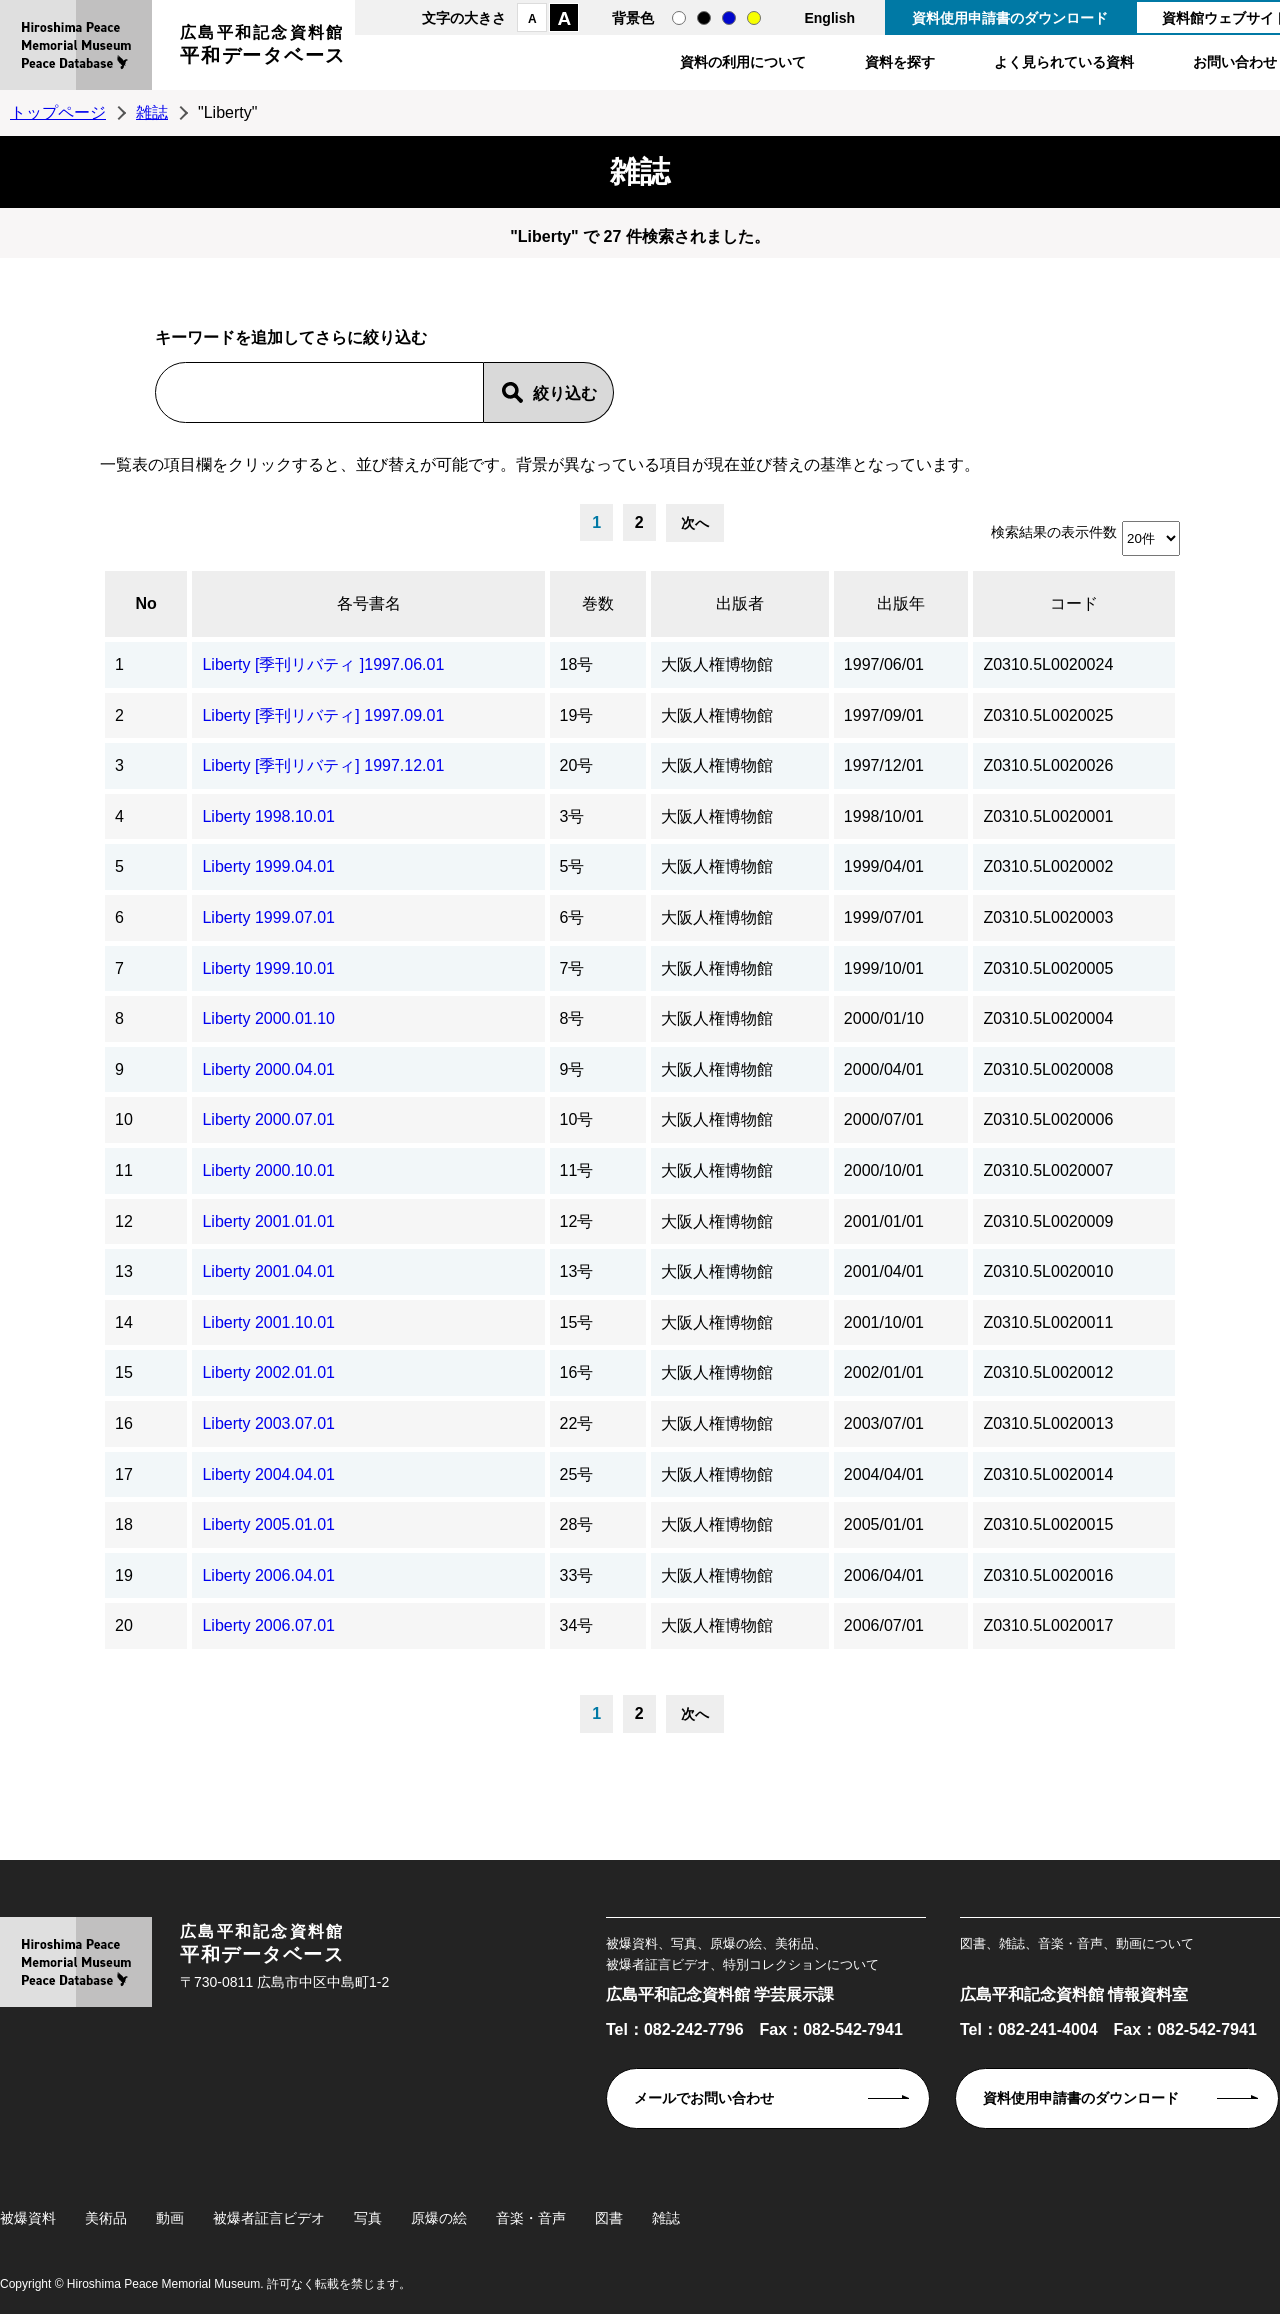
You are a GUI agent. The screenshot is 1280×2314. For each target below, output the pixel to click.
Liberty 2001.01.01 (268, 1221)
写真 (368, 2218)
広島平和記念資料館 (263, 47)
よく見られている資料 (1064, 62)
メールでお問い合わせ (704, 2098)
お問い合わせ (1235, 62)
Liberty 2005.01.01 (268, 1524)
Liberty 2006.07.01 (268, 1625)
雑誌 (152, 112)
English (829, 18)
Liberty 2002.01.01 (268, 1372)
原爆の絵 (439, 2218)
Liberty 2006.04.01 (268, 1575)
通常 (679, 18)
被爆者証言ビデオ (269, 2218)
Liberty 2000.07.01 (268, 1119)
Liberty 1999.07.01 (268, 917)
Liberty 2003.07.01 (268, 1423)
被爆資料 (28, 2218)
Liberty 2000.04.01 (268, 1069)
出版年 (901, 603)
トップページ (58, 112)
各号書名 (369, 603)
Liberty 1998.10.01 (268, 816)
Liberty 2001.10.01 (268, 1322)
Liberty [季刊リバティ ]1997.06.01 (323, 664)
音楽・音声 (531, 2218)
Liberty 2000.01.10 (268, 1018)
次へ (695, 523)
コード (1074, 603)
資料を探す (900, 62)
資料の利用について (743, 62)
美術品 (106, 2218)
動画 (170, 2218)
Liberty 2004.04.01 (268, 1474)
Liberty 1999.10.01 (268, 968)
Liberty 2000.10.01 (268, 1170)
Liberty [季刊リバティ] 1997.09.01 (323, 715)
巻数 (598, 603)
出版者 (740, 603)
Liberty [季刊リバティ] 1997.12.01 (323, 765)
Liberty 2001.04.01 (268, 1271)
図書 (609, 2218)
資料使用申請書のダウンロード (1010, 18)
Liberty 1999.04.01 (268, 866)
